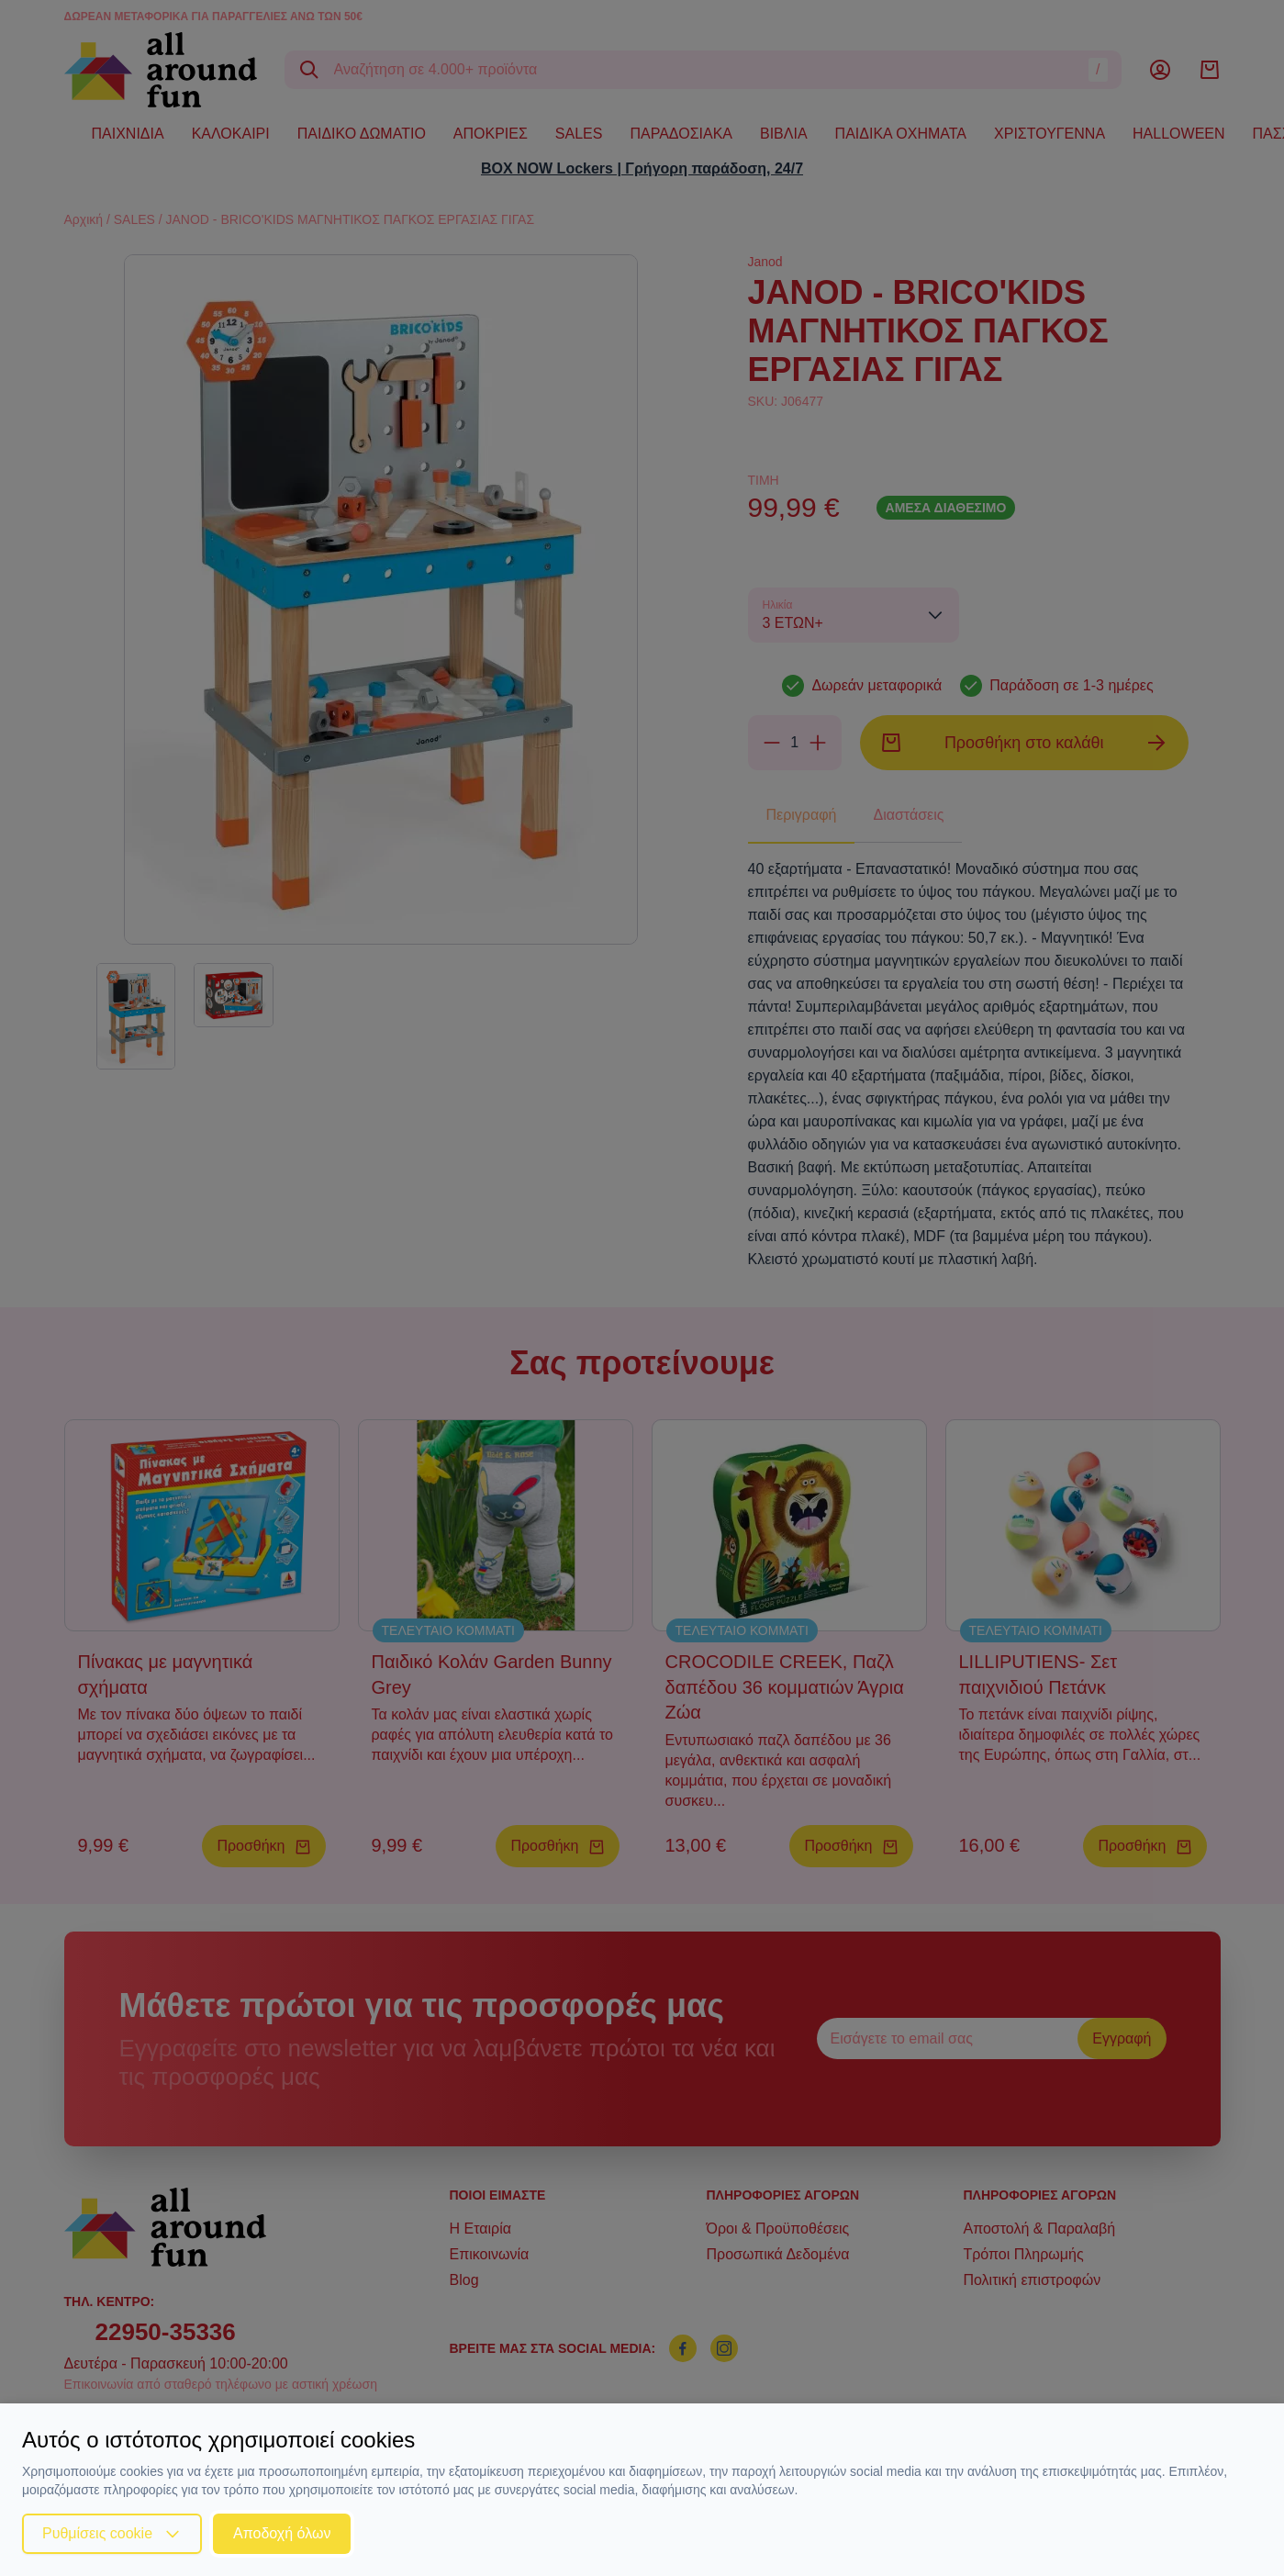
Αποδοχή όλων (281, 2533)
